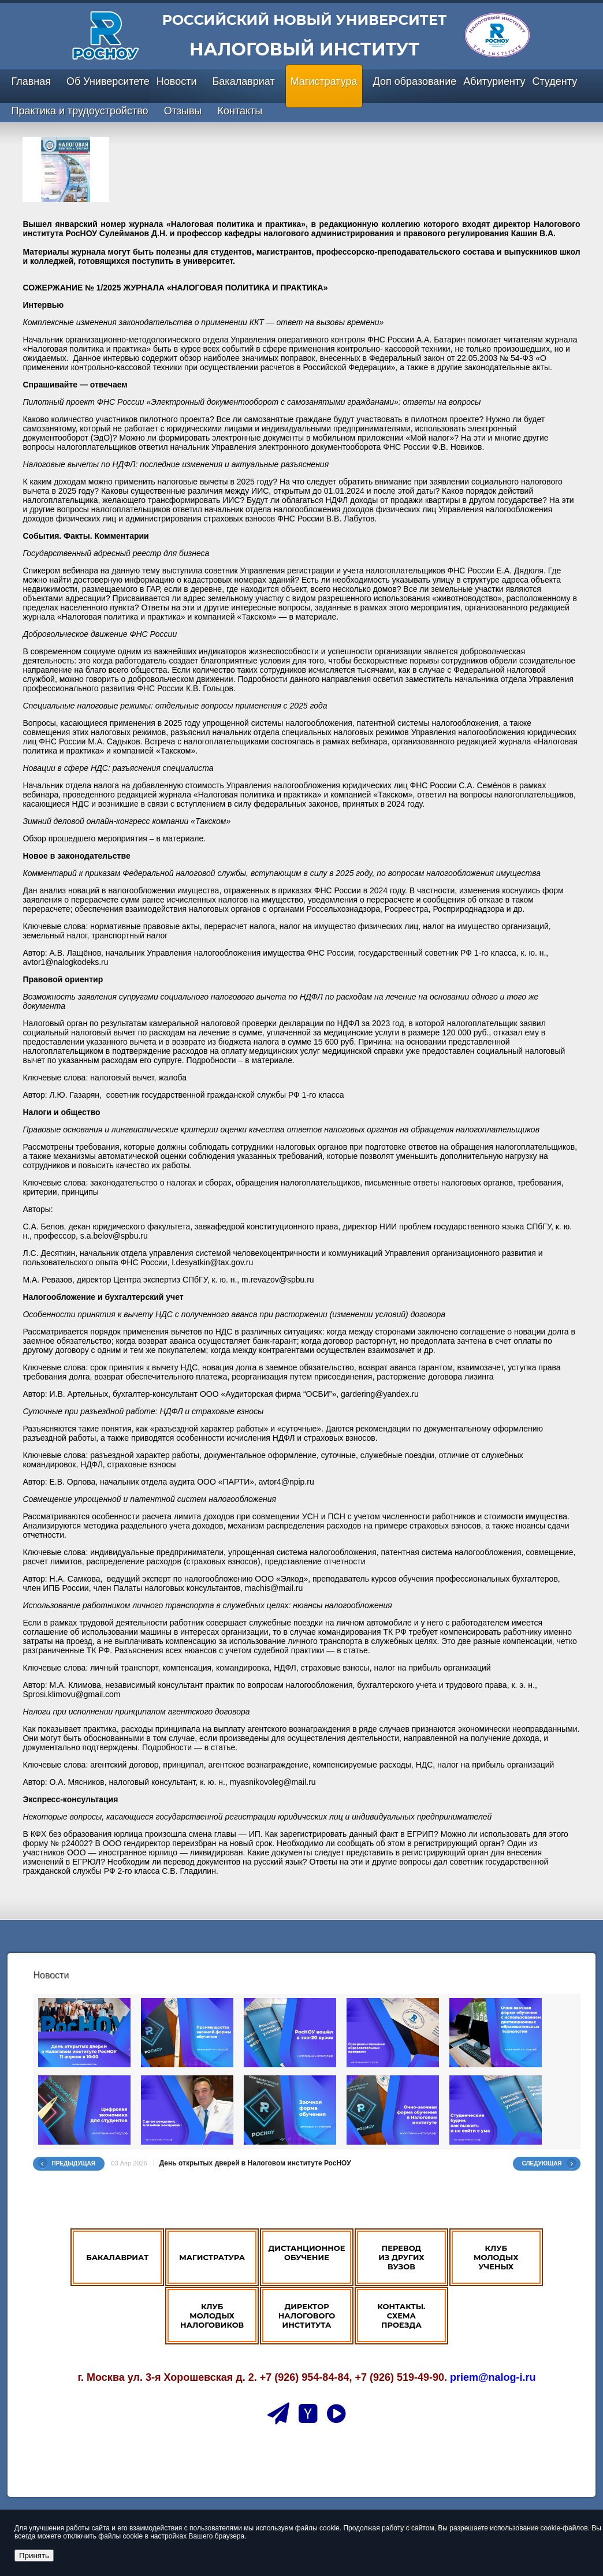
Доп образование (415, 81)
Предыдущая (73, 2163)
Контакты (240, 111)
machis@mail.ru (274, 1588)
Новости (177, 81)
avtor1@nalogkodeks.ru (65, 962)
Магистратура (324, 81)
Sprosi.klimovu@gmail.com (71, 1694)
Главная (31, 81)
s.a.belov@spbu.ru (114, 1235)
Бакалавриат (244, 81)
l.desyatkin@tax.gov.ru (212, 1262)
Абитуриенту (494, 81)
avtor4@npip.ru (286, 1481)
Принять (34, 2555)
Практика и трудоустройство (79, 111)
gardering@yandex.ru (380, 1394)
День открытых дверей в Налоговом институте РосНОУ (255, 2163)
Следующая (542, 2163)
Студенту (554, 81)
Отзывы (183, 111)
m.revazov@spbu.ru (277, 1279)
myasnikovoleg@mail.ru (273, 1782)
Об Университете (108, 81)
